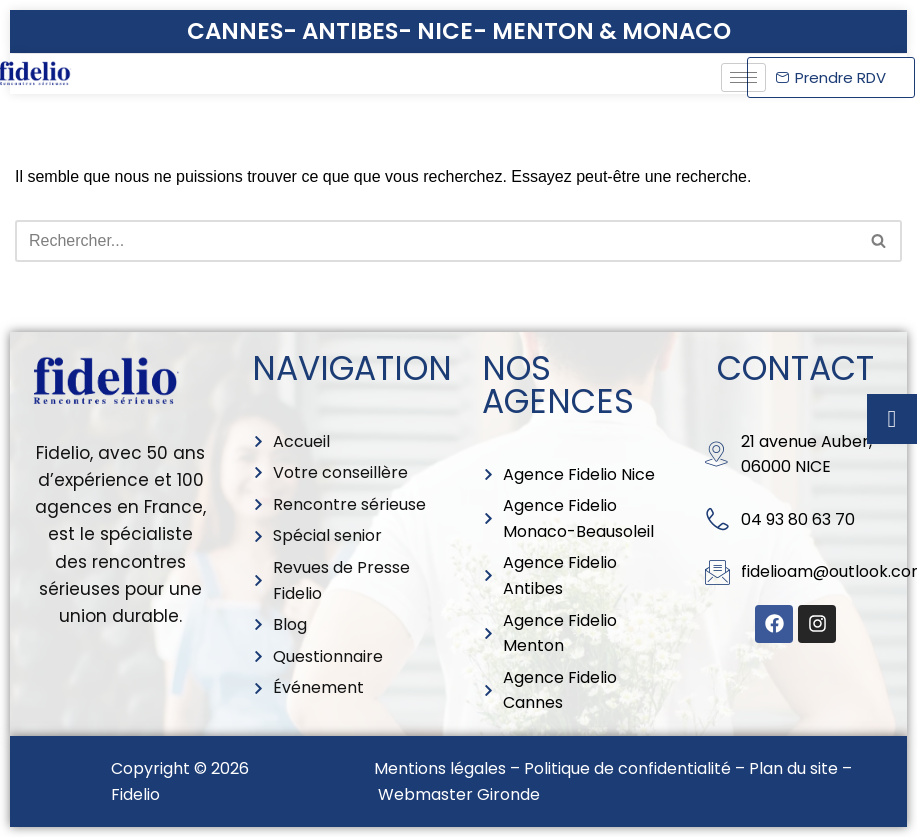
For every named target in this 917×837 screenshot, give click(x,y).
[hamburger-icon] (743, 77)
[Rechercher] (436, 241)
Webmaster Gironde (459, 794)
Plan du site (793, 768)
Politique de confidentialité (627, 768)
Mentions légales (440, 768)
